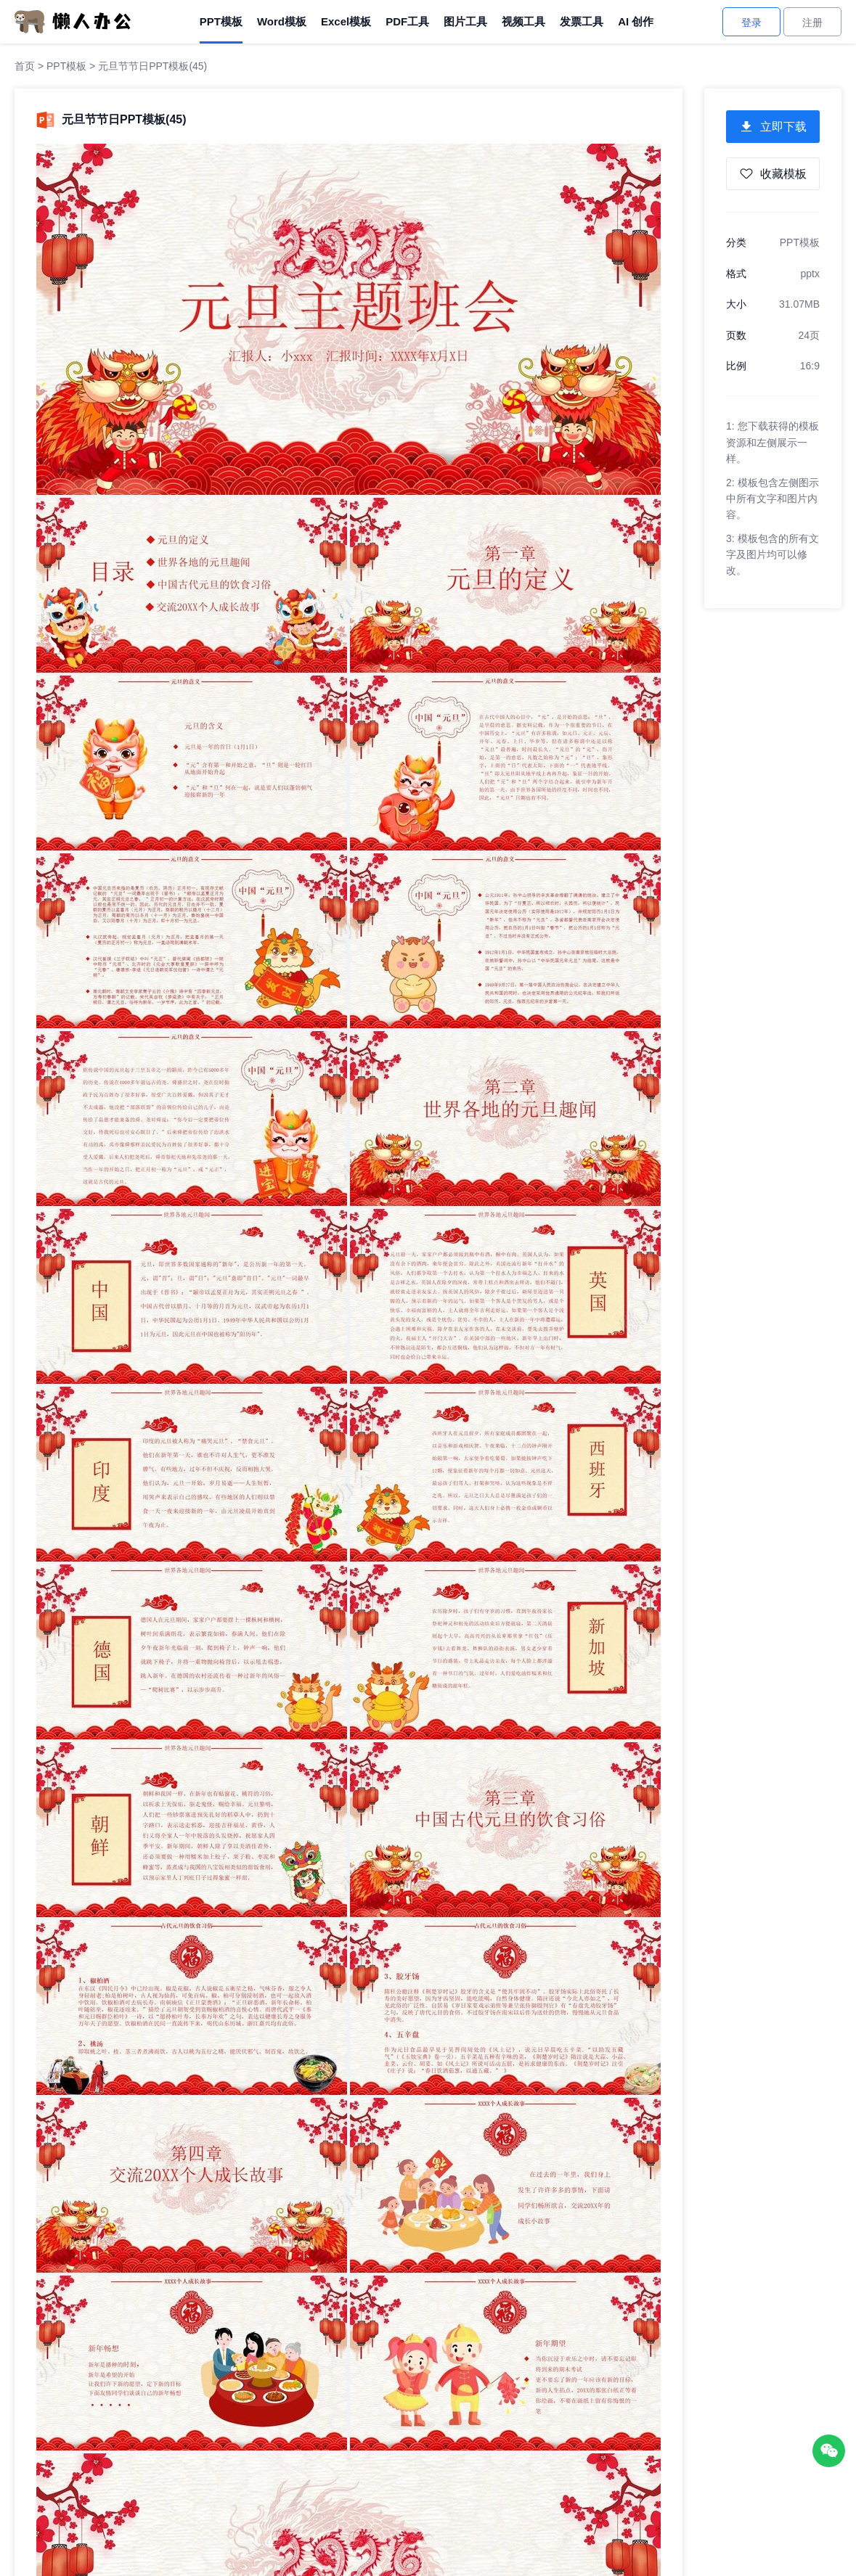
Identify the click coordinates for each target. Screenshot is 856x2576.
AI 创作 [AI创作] (635, 21)
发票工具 (581, 21)
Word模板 (281, 21)
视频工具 (523, 21)
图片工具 (465, 21)
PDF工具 (407, 21)
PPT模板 (221, 21)
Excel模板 (346, 21)
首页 (25, 66)
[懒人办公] (73, 21)
